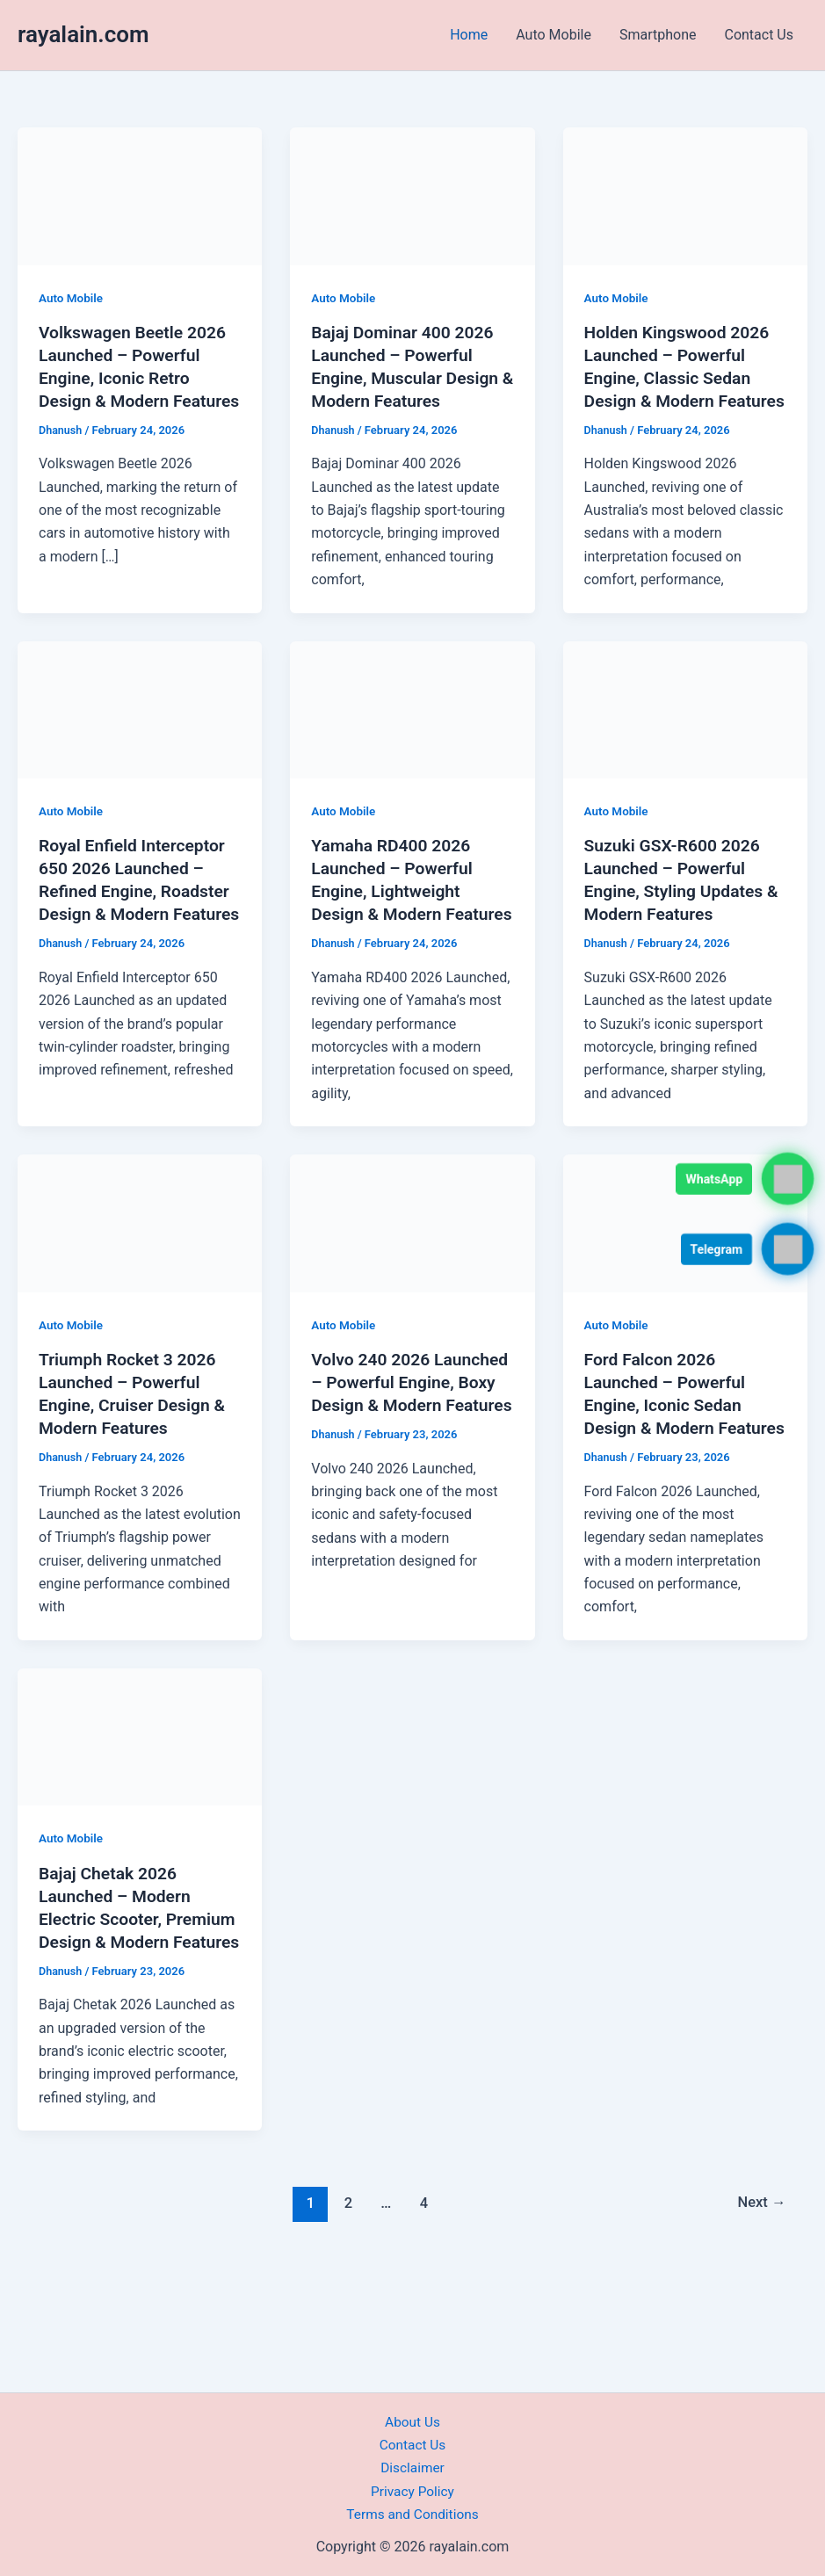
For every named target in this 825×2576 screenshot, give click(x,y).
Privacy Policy (412, 2491)
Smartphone (658, 34)
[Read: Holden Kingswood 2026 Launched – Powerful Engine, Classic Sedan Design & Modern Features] (685, 195)
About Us (412, 2421)
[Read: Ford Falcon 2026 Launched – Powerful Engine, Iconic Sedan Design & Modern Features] (685, 1268)
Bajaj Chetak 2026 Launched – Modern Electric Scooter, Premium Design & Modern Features (117, 1986)
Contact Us (758, 34)
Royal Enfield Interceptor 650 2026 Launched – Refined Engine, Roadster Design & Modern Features (137, 913)
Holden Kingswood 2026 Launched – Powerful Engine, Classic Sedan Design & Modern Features (680, 378)
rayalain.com (83, 34)
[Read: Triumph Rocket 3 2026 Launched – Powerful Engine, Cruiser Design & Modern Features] (140, 1268)
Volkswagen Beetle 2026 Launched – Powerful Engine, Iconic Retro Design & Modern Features (136, 378)
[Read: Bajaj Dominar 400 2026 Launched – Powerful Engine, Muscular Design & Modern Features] (412, 195)
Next (760, 2294)
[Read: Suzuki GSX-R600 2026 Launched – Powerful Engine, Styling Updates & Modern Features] (685, 731)
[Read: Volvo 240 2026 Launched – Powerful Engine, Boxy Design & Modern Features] (412, 1268)
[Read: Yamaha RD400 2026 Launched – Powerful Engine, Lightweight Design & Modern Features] (412, 731)
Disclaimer (412, 2467)
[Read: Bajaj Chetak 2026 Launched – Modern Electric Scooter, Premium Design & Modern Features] (140, 1804)
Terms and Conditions (412, 2514)
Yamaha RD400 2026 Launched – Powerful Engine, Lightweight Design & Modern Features (395, 913)
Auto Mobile (553, 34)
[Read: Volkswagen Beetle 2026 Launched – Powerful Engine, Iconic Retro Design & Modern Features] (140, 195)
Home (469, 34)
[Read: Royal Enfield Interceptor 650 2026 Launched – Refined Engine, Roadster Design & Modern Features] (140, 731)
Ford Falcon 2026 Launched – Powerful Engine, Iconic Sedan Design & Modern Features (668, 1450)
